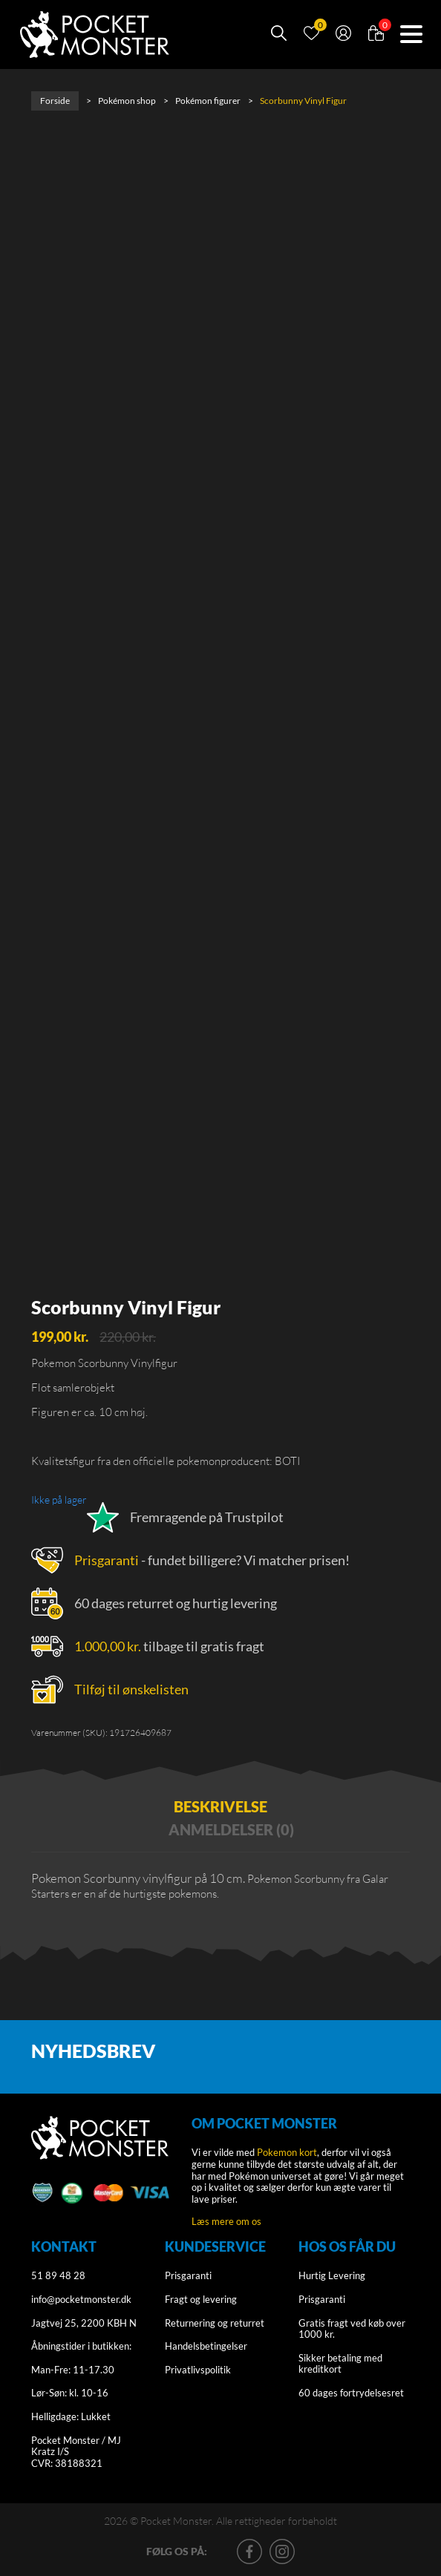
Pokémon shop (127, 100)
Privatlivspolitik (198, 2370)
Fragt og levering (201, 2299)
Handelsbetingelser (206, 2346)
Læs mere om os (226, 2221)
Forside (55, 100)
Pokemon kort (287, 2152)
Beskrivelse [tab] (220, 1806)
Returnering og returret (214, 2323)
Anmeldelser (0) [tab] (231, 1829)
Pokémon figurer (208, 100)
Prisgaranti (106, 1560)
